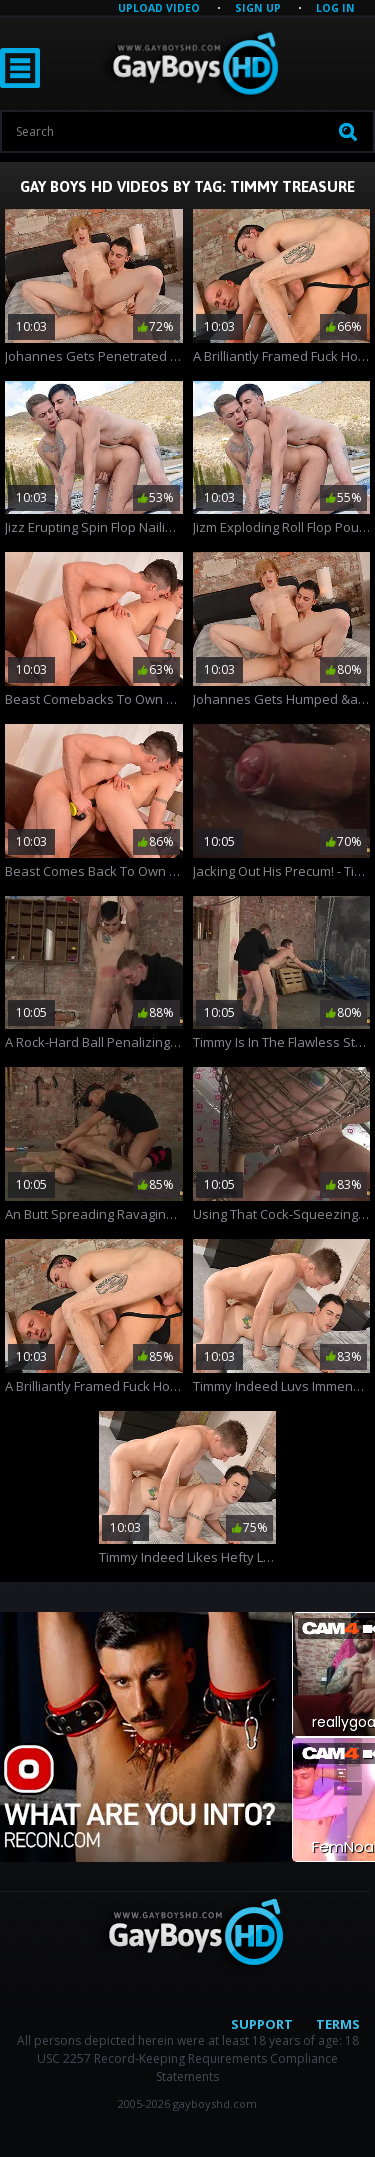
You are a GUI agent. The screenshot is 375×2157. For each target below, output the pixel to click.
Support (262, 2024)
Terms (338, 2024)
